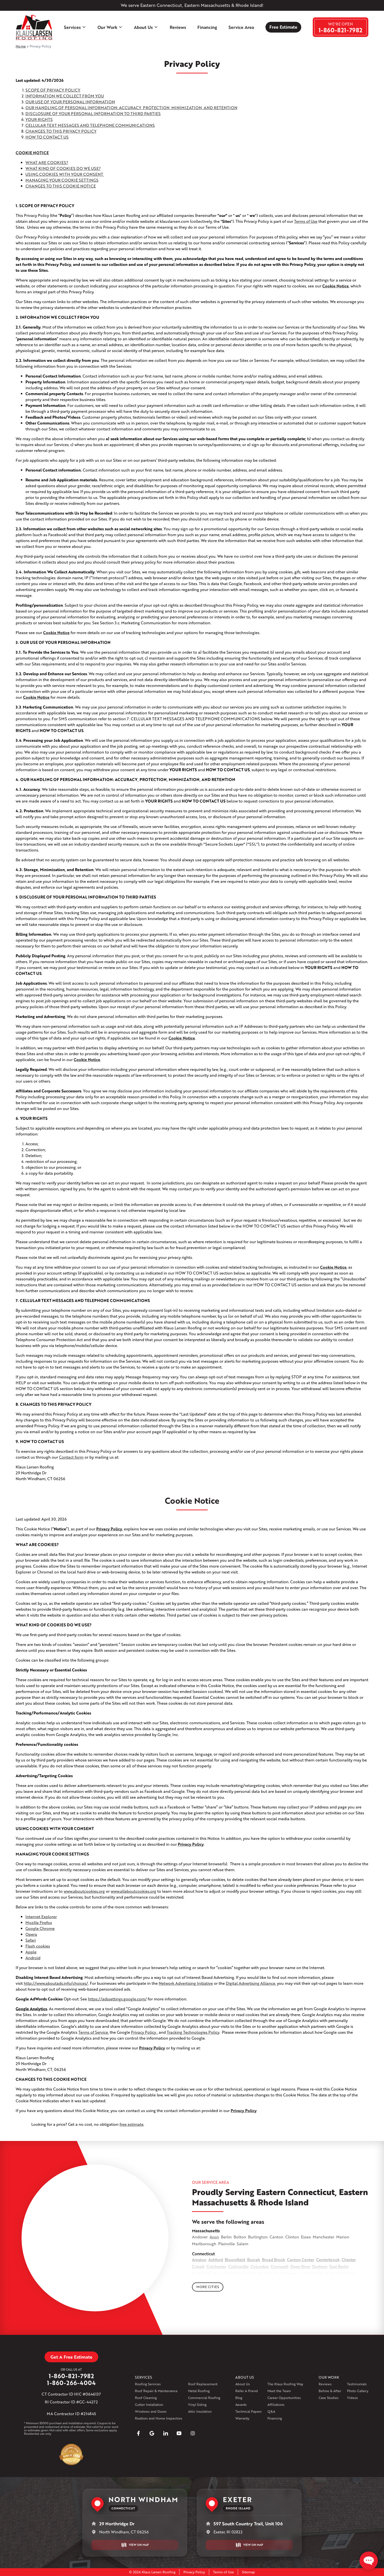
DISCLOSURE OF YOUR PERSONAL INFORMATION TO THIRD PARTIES (93, 113)
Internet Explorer (41, 1916)
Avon (214, 2237)
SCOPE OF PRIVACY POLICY (52, 90)
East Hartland (342, 2273)
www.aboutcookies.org (84, 1891)
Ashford (215, 2259)
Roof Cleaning (146, 2397)
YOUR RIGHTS (39, 119)
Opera (31, 1934)
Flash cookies (37, 1946)
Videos (352, 2397)
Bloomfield (235, 2259)
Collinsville (238, 2266)
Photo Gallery (357, 2390)
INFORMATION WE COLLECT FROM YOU (64, 96)
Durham (319, 2266)
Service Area (241, 27)
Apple (30, 1952)
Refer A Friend (246, 2390)
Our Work (110, 27)
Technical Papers (248, 2411)
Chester (349, 2259)
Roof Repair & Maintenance (156, 2390)
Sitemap (248, 2572)
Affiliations (275, 2404)
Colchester (216, 2266)
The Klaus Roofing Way (285, 2384)
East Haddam (261, 2273)
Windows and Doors (151, 2411)
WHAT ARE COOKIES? (46, 162)
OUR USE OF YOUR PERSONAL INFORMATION (70, 102)
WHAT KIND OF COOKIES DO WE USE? (63, 168)
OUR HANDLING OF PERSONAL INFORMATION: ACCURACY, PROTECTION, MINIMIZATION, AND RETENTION (131, 107)
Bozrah (253, 2259)
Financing (207, 27)
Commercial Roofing (204, 2397)
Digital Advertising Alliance (250, 1983)
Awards (241, 2404)
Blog (238, 2397)
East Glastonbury (207, 2273)
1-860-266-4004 (71, 2382)
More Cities (207, 2286)
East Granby (236, 2273)
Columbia (260, 2266)
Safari (30, 1940)
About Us (146, 27)
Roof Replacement (202, 2384)
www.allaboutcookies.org (133, 1891)
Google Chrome (40, 1928)
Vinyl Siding (197, 2404)
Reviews (178, 27)
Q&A (271, 2411)
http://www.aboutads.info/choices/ (56, 1983)
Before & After (330, 2390)
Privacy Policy (144, 2032)
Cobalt (198, 2266)
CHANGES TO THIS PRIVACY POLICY (60, 131)
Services (75, 27)
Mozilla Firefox (38, 1922)
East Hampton (288, 2273)
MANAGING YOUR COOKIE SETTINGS (61, 180)
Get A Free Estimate (71, 2357)
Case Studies (328, 2397)
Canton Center (300, 2259)
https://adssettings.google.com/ (117, 1999)
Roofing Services (148, 2384)
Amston (199, 2259)
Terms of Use (305, 221)
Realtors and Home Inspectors (158, 2418)
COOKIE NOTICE (32, 152)
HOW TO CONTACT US (47, 137)
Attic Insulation (200, 2411)
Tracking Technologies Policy (193, 2032)
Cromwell (279, 2266)
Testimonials (357, 2384)
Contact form (71, 1457)
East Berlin (339, 2266)
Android (32, 1958)
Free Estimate (283, 27)
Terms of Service (93, 2032)
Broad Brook (273, 2259)
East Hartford (315, 2273)
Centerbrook (328, 2259)
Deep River (300, 2266)
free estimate (132, 2124)
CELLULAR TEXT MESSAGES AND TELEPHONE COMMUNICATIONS (90, 125)
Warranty (242, 2418)
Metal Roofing (199, 2390)
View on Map (135, 2545)
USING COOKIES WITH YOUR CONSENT (64, 174)
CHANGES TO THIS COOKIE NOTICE (60, 186)
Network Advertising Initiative (186, 1983)
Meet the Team (279, 2390)
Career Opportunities (284, 2397)
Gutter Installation (149, 2404)
